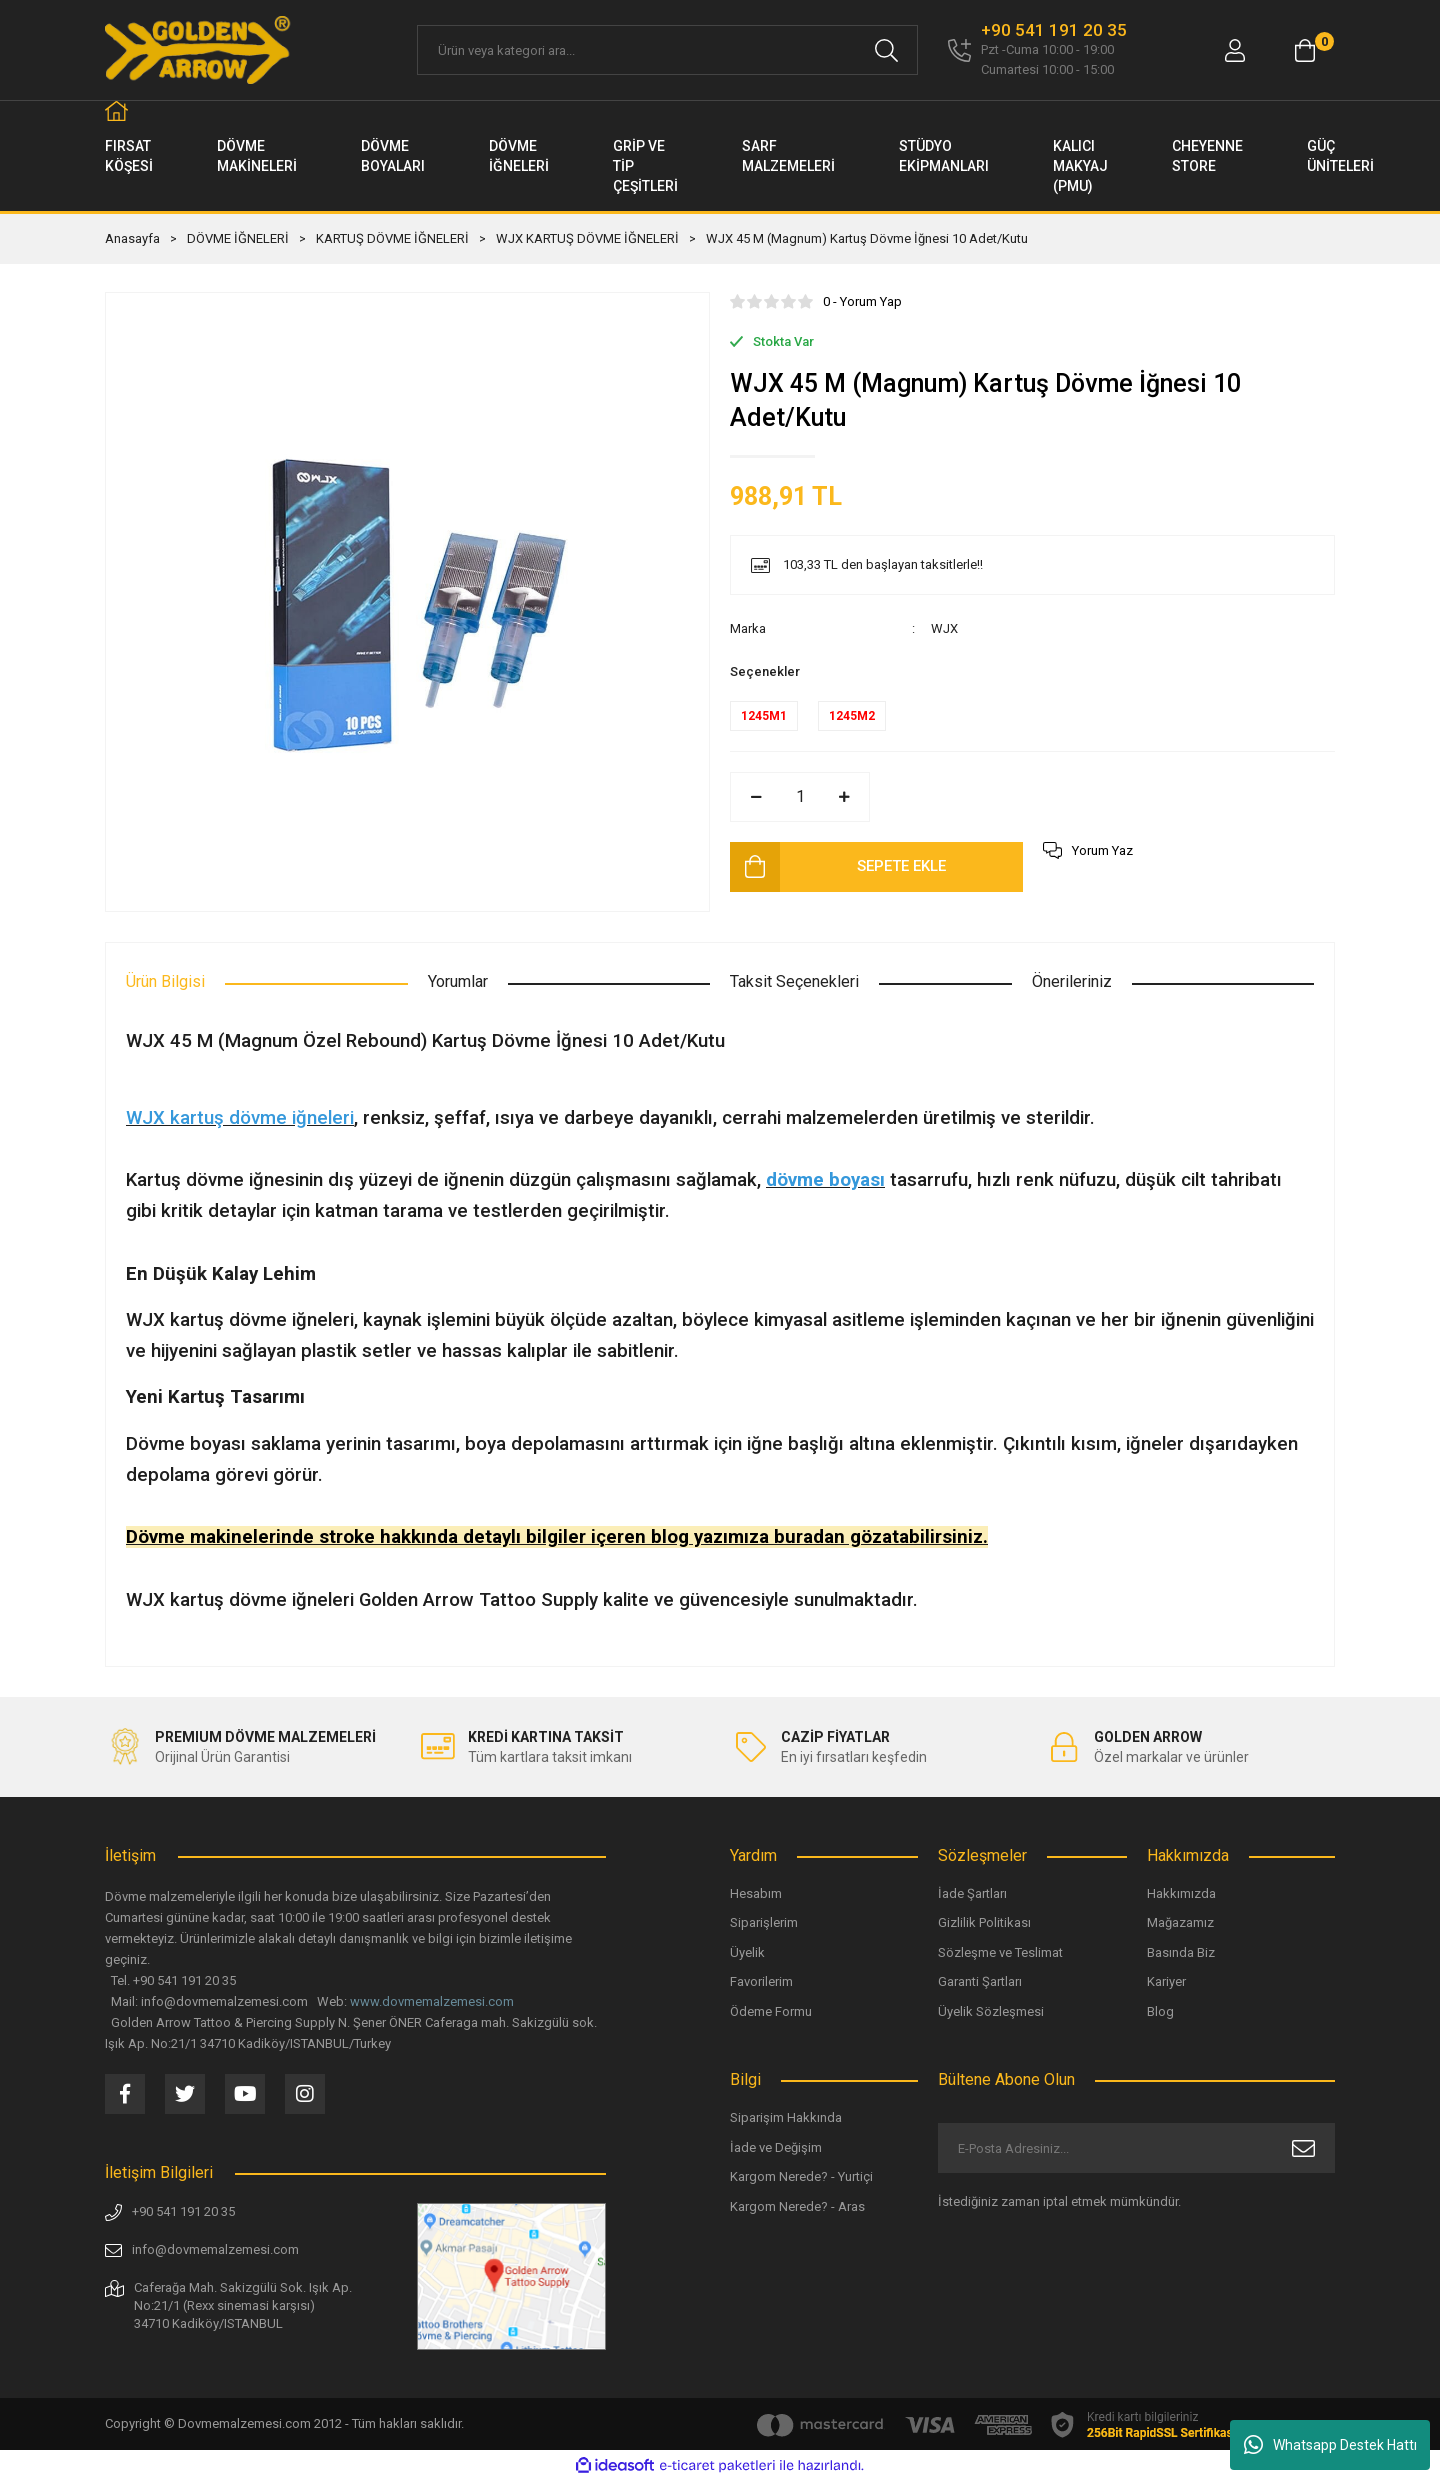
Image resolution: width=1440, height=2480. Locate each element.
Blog (1160, 2011)
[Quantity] (800, 797)
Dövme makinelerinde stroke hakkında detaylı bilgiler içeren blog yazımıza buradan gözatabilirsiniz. (557, 1537)
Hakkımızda (1181, 1893)
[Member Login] (1235, 50)
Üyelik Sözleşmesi (991, 2011)
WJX (944, 628)
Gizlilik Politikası (984, 1922)
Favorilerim (761, 1981)
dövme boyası (825, 1180)
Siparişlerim (764, 1922)
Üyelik (747, 1952)
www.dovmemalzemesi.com (432, 2001)
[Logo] (199, 50)
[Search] (667, 50)
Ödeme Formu (771, 2011)
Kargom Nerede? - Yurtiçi (801, 2176)
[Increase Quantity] (844, 797)
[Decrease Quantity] (756, 797)
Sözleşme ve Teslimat (1000, 1952)
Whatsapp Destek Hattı (1330, 2445)
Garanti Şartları (980, 1981)
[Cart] (1305, 50)
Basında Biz (1181, 1952)
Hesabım (756, 1893)
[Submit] (1303, 2148)
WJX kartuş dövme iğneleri (240, 1118)
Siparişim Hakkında (786, 2117)
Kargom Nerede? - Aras (797, 2206)
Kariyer (1166, 1981)
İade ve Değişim (776, 2147)
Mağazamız (1180, 1922)
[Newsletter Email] (1136, 2148)
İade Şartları (972, 1893)
